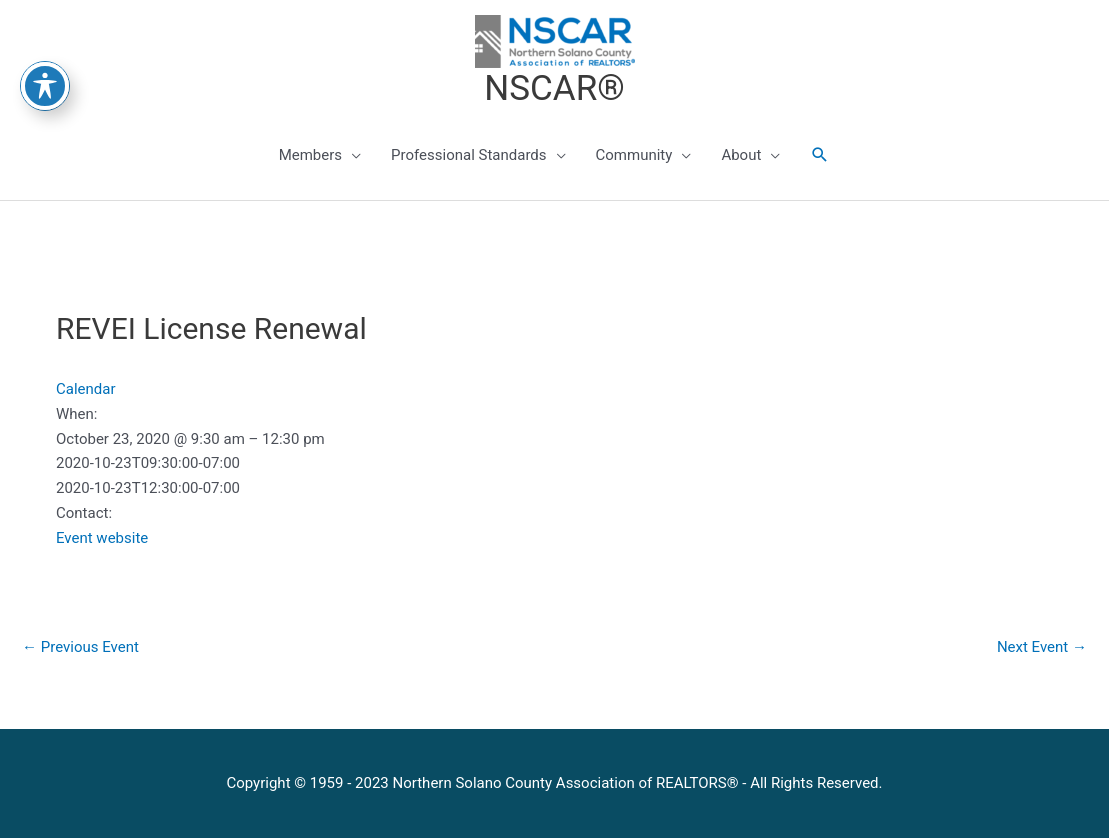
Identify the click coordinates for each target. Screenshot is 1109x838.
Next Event (1042, 647)
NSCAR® (554, 88)
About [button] (741, 155)
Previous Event (80, 647)
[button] (820, 155)
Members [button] (310, 155)
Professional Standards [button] (468, 155)
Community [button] (634, 155)
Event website (102, 538)
